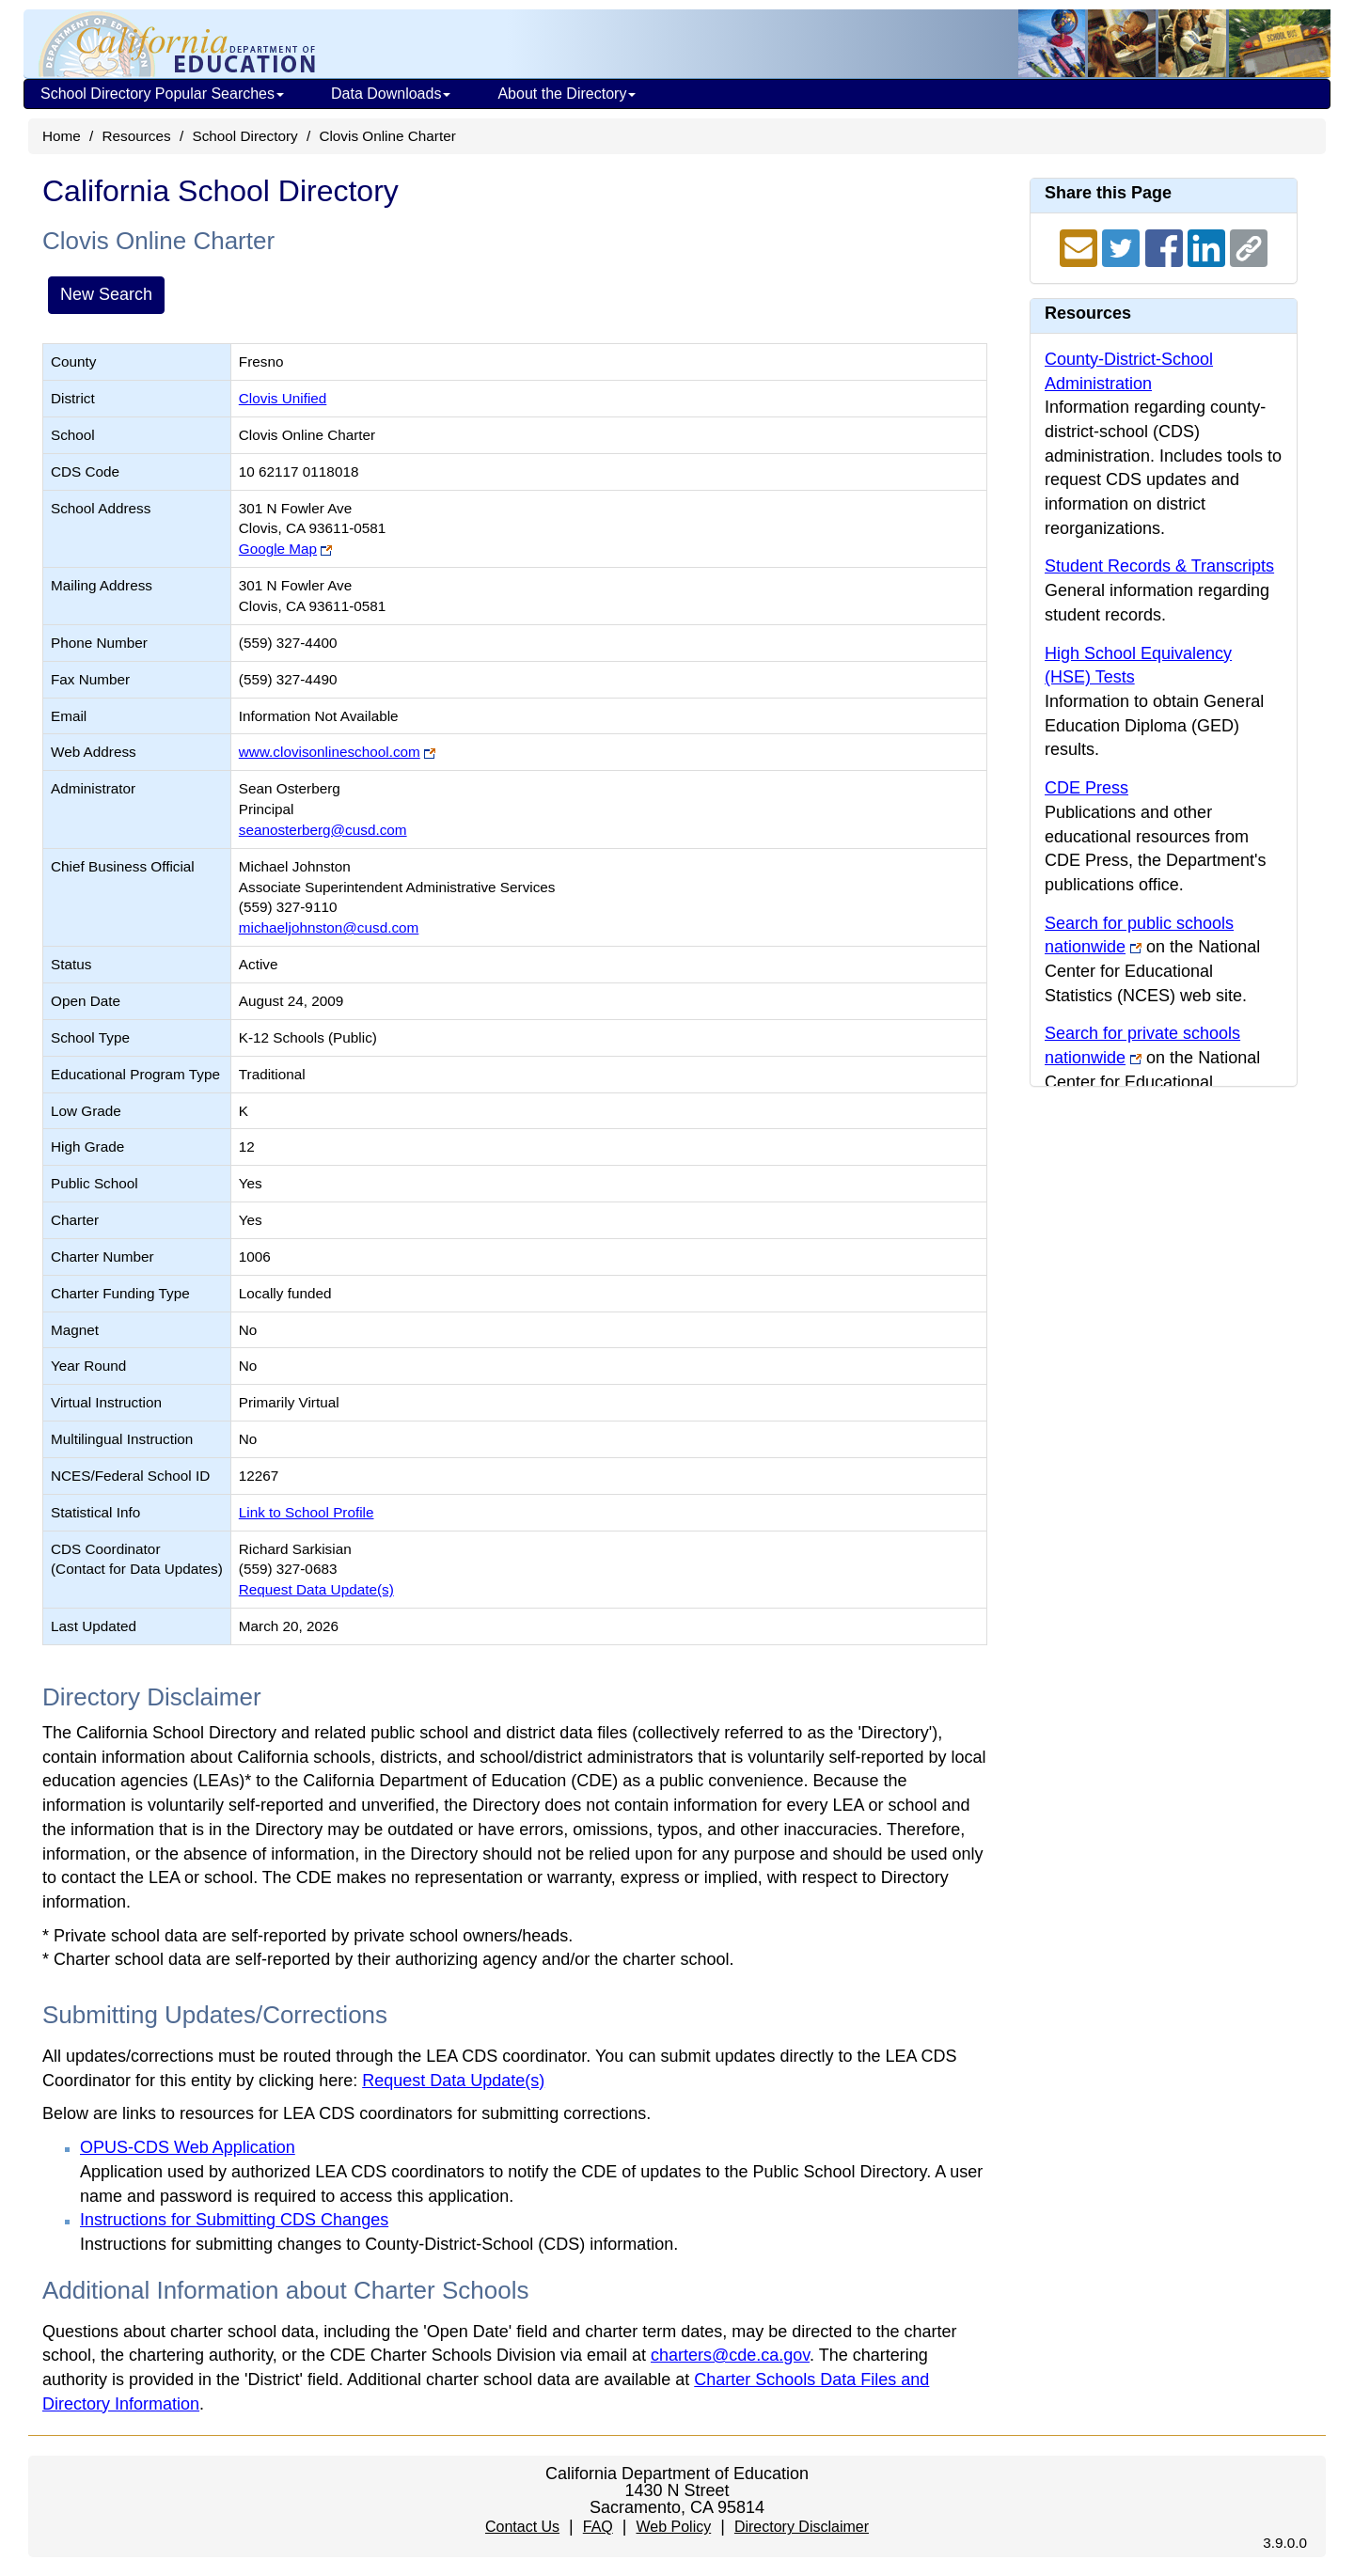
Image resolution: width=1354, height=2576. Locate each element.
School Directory (244, 136)
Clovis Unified (283, 398)
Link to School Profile (306, 1512)
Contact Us (522, 2527)
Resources (136, 136)
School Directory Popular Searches (162, 94)
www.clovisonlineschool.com (329, 752)
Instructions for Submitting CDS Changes (234, 2219)
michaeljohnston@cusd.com (329, 927)
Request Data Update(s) (316, 1589)
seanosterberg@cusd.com (323, 830)
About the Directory (566, 94)
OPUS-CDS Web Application (187, 2147)
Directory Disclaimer (801, 2527)
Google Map (278, 549)
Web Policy (673, 2527)
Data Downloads (390, 94)
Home (61, 136)
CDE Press (1086, 787)
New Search (106, 294)
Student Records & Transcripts (1159, 566)
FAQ (598, 2527)
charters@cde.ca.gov (730, 2355)
